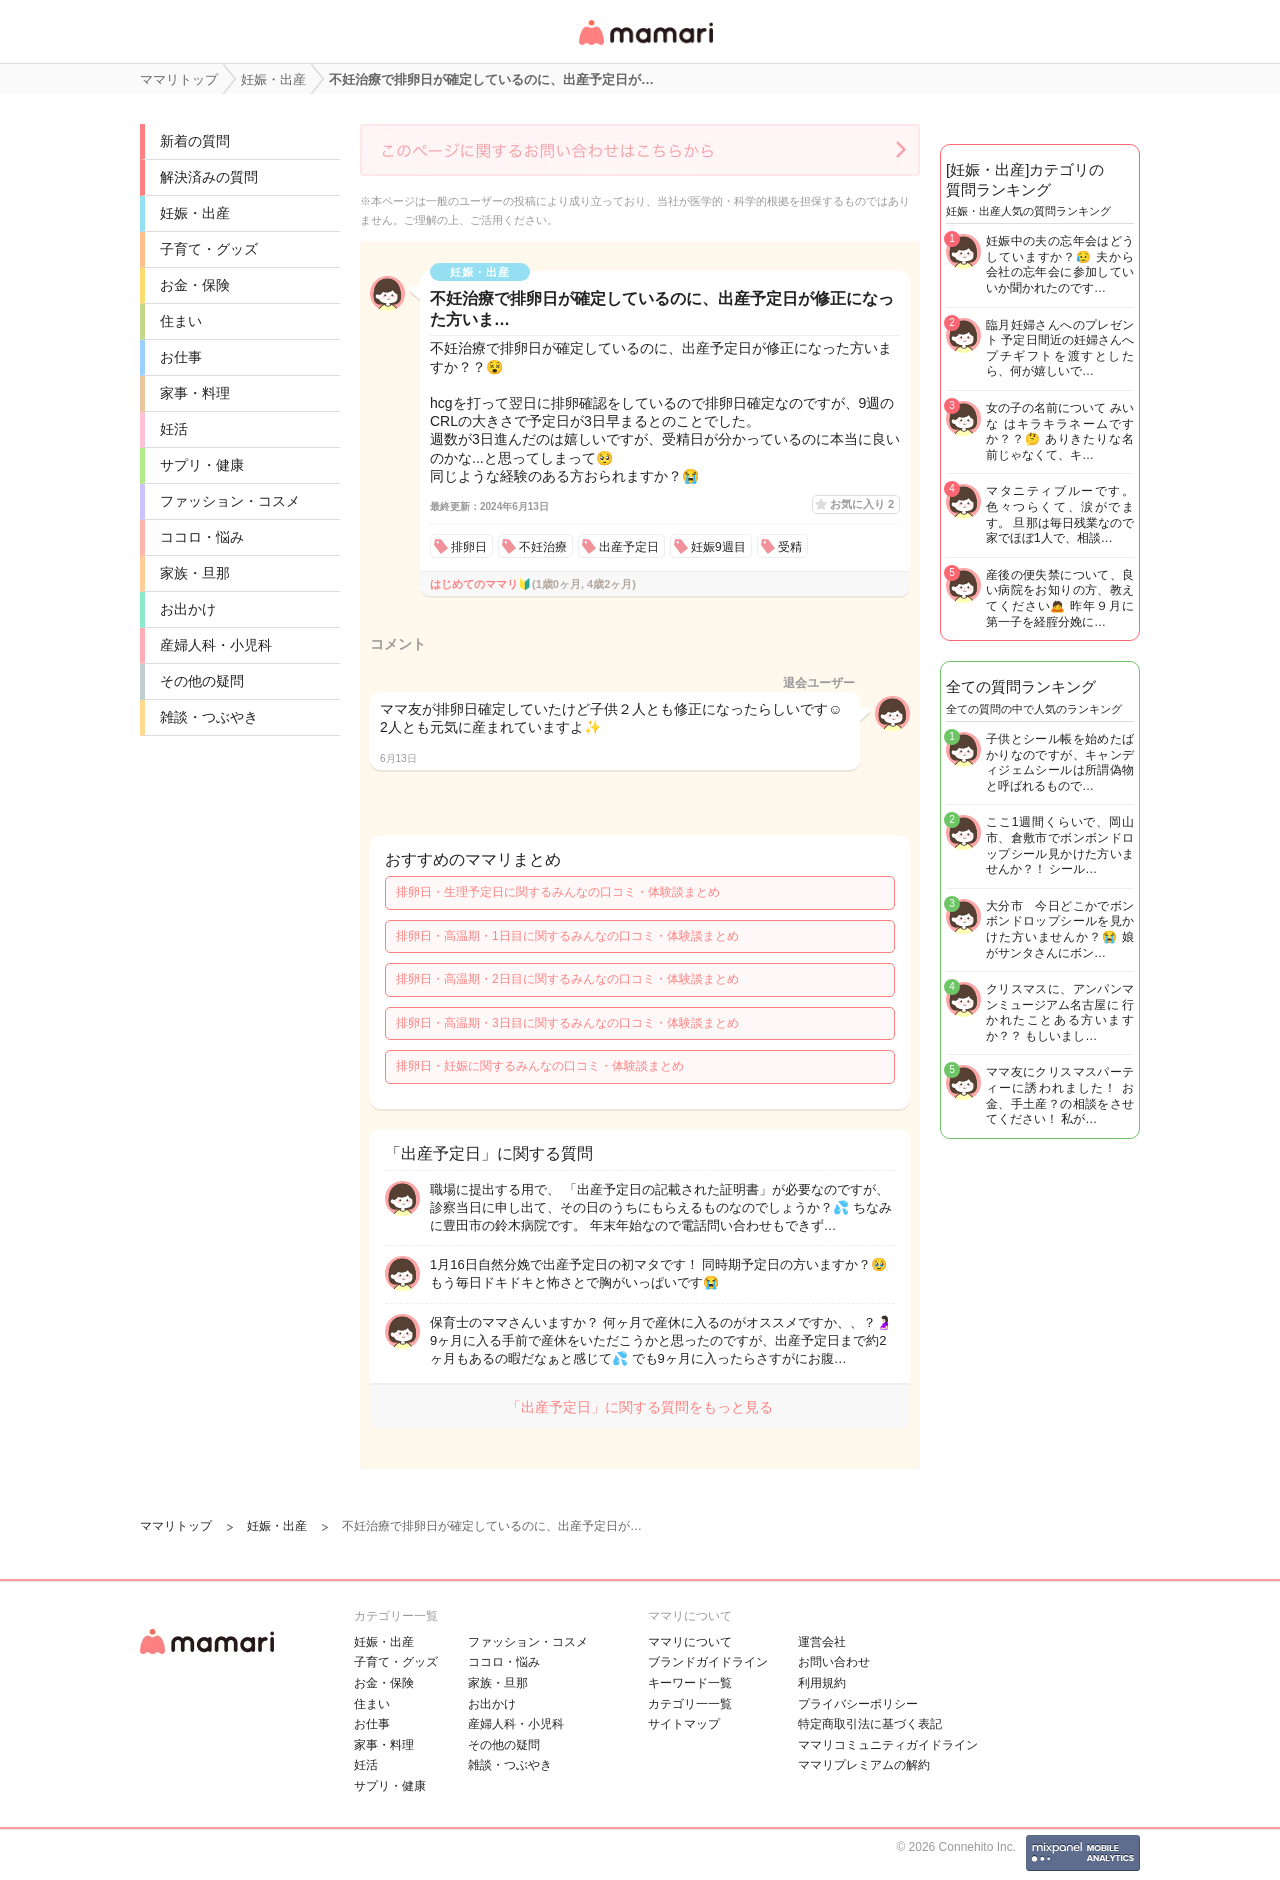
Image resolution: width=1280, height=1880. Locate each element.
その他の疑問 (202, 681)
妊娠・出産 (195, 213)
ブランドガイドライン (708, 1662)
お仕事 (181, 357)
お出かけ (188, 609)
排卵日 (469, 547)
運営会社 (822, 1642)
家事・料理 (195, 393)
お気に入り (862, 504)
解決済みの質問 (209, 177)
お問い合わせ (834, 1662)
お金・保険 (195, 285)
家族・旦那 (195, 573)
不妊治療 (543, 547)
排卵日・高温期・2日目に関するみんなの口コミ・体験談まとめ (567, 979)
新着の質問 (195, 141)
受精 (790, 547)
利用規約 (822, 1683)
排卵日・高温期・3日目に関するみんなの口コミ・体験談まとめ (567, 1023)
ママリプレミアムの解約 (864, 1765)
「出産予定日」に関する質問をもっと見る (640, 1407)
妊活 (174, 429)
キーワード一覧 (690, 1683)
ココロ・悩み (202, 537)
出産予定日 (629, 547)
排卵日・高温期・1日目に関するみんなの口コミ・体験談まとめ (567, 936)
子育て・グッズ (209, 249)
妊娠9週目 (718, 547)
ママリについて (690, 1642)
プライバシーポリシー (858, 1704)
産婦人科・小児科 (216, 645)
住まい (181, 321)
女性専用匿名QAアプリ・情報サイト (645, 46)
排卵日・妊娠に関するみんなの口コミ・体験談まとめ (540, 1066)
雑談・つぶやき (209, 717)
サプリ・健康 (202, 465)
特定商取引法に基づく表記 (870, 1724)
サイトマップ (684, 1724)
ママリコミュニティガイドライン (888, 1745)
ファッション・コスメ (230, 501)
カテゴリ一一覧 (690, 1704)
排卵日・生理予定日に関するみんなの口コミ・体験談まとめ (558, 892)
